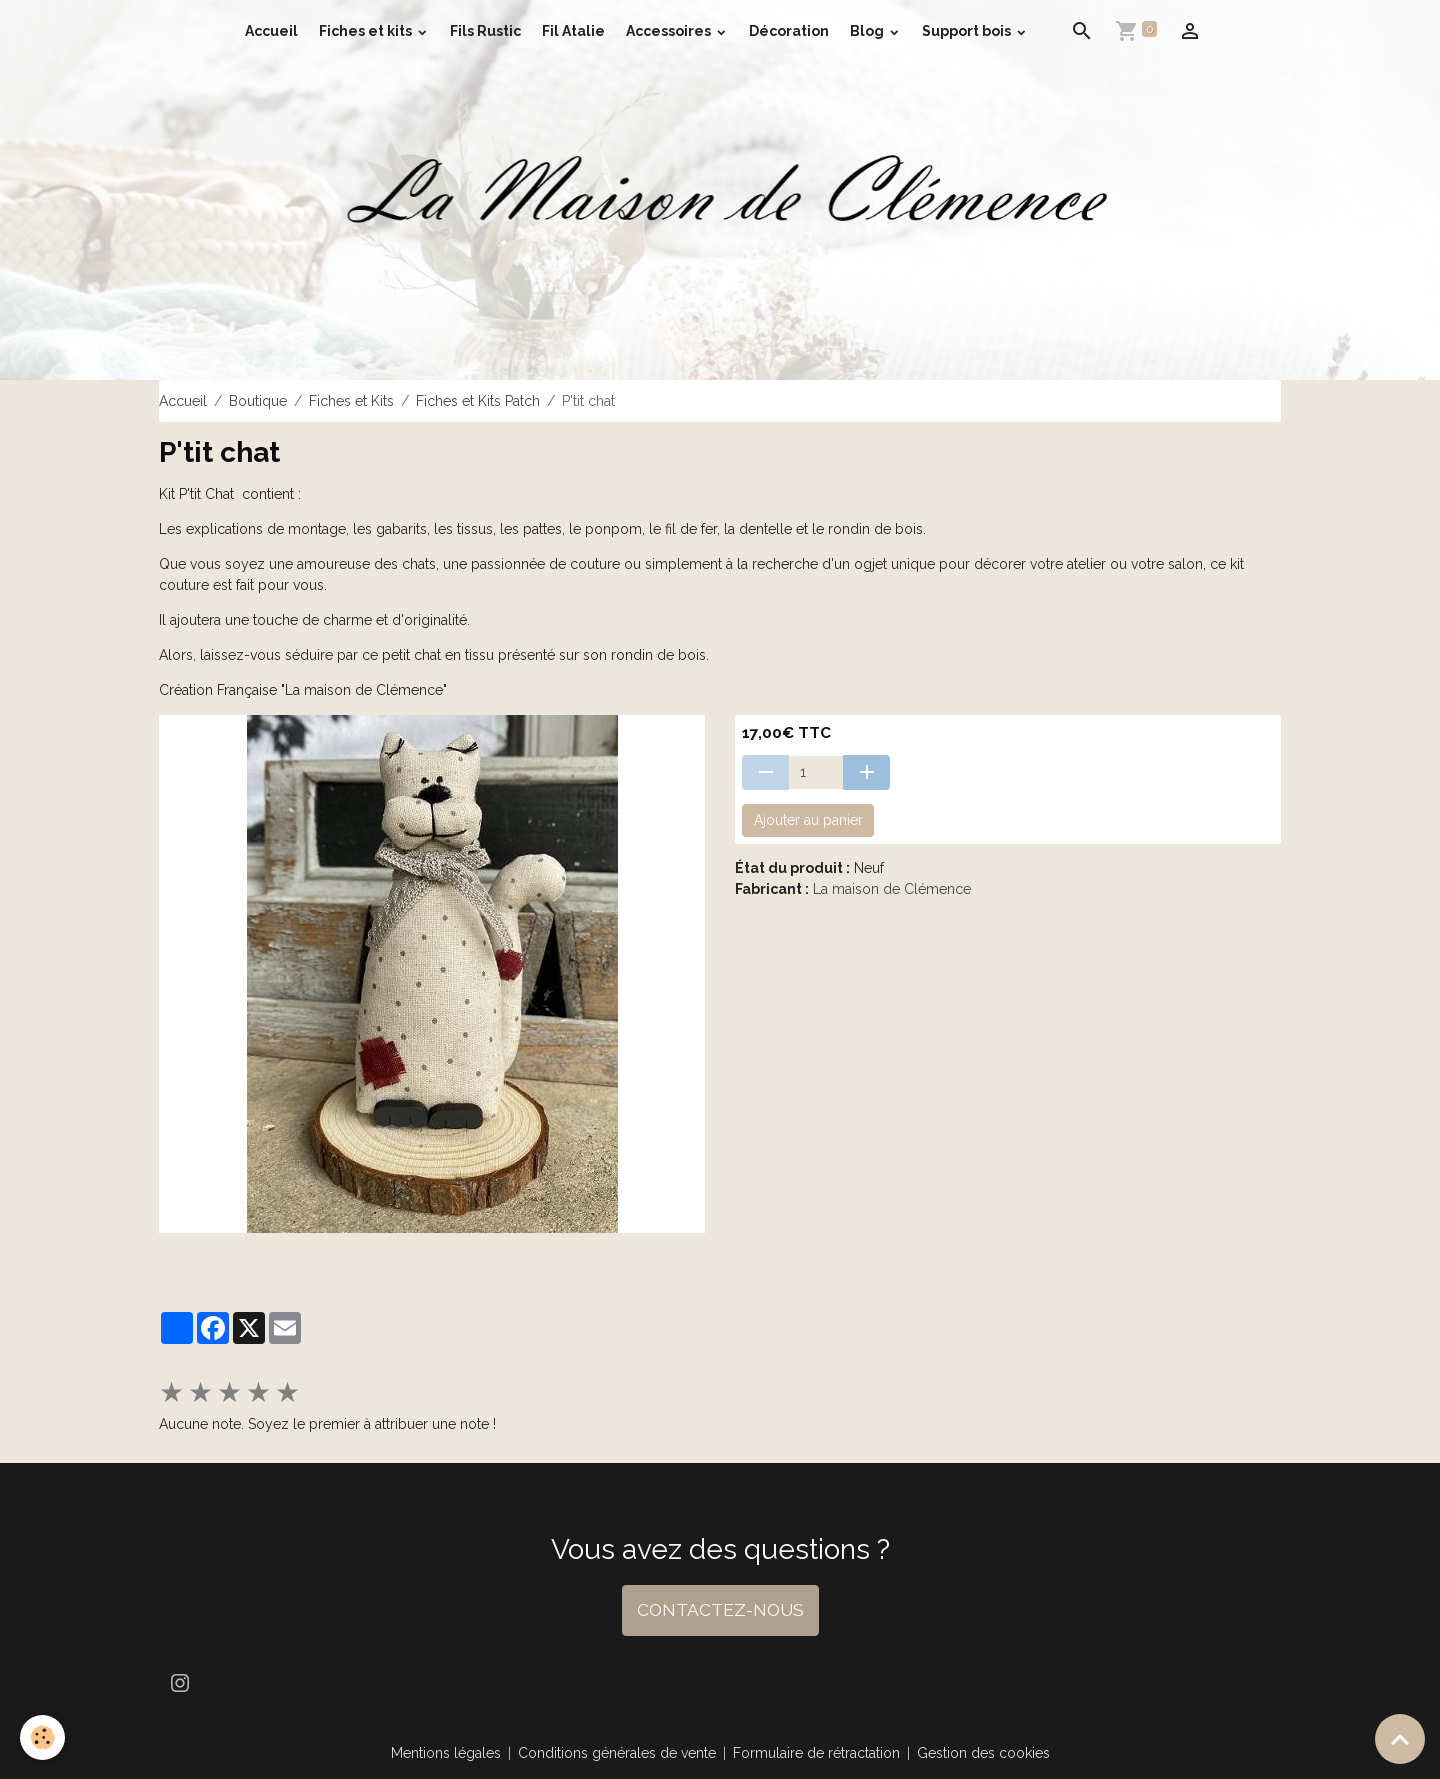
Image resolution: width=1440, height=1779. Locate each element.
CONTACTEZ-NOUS (720, 1610)
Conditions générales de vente (617, 1753)
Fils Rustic (485, 31)
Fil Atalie (573, 31)
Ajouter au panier (808, 820)
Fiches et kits (367, 31)
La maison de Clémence (892, 889)
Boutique (258, 401)
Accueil (271, 31)
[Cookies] (42, 1737)
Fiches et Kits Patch (478, 401)
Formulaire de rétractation (816, 1753)
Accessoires (670, 31)
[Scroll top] (1400, 1739)
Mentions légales (446, 1753)
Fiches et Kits (351, 401)
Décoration (789, 31)
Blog (868, 31)
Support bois (968, 31)
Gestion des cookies (983, 1753)
